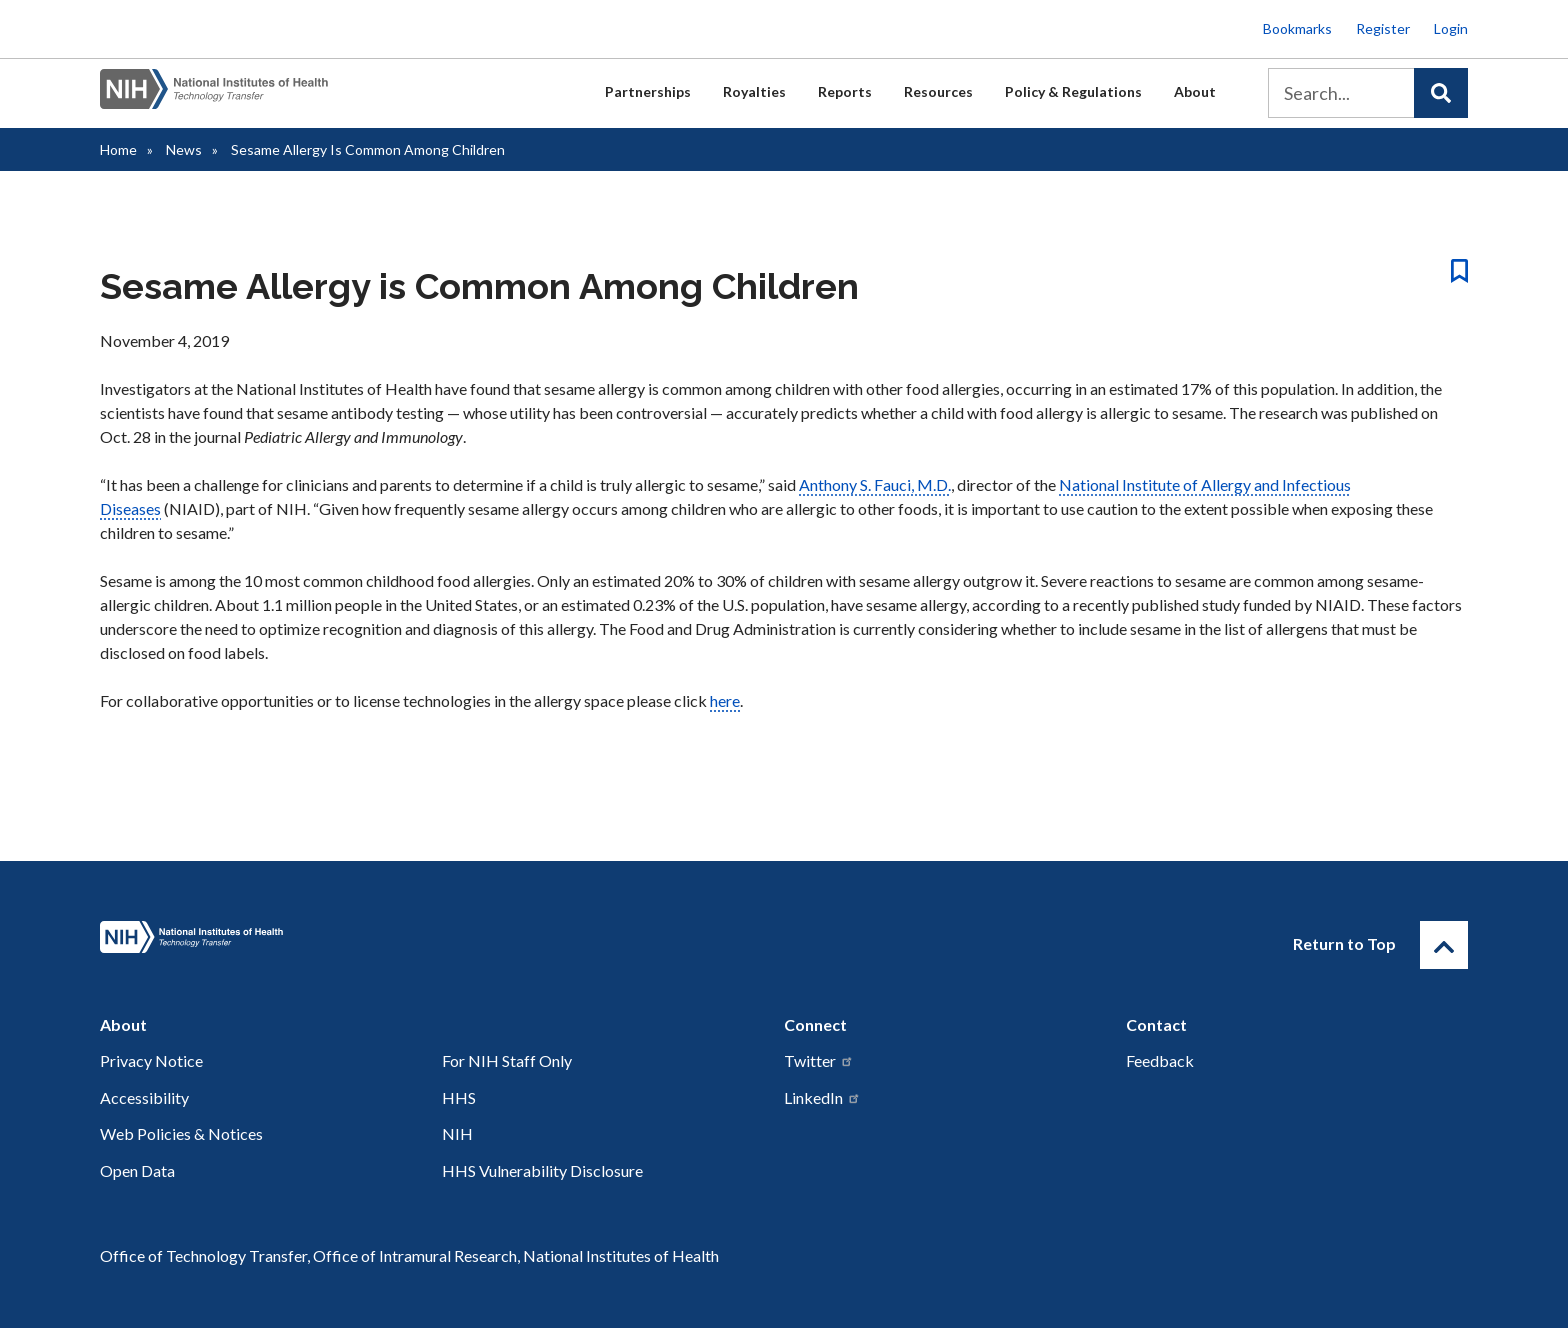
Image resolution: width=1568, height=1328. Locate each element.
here (725, 700)
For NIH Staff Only (507, 1060)
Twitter (819, 1060)
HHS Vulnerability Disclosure (542, 1170)
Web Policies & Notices (181, 1133)
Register (1383, 28)
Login (1451, 28)
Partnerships (648, 91)
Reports (845, 91)
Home (118, 149)
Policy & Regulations (1073, 91)
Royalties (754, 91)
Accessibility (144, 1097)
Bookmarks (1297, 28)
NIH (457, 1133)
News (184, 149)
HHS (459, 1097)
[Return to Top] (1444, 945)
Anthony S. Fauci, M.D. (875, 484)
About (1195, 91)
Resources (938, 91)
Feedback (1160, 1060)
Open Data (137, 1170)
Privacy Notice (151, 1060)
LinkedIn (822, 1097)
